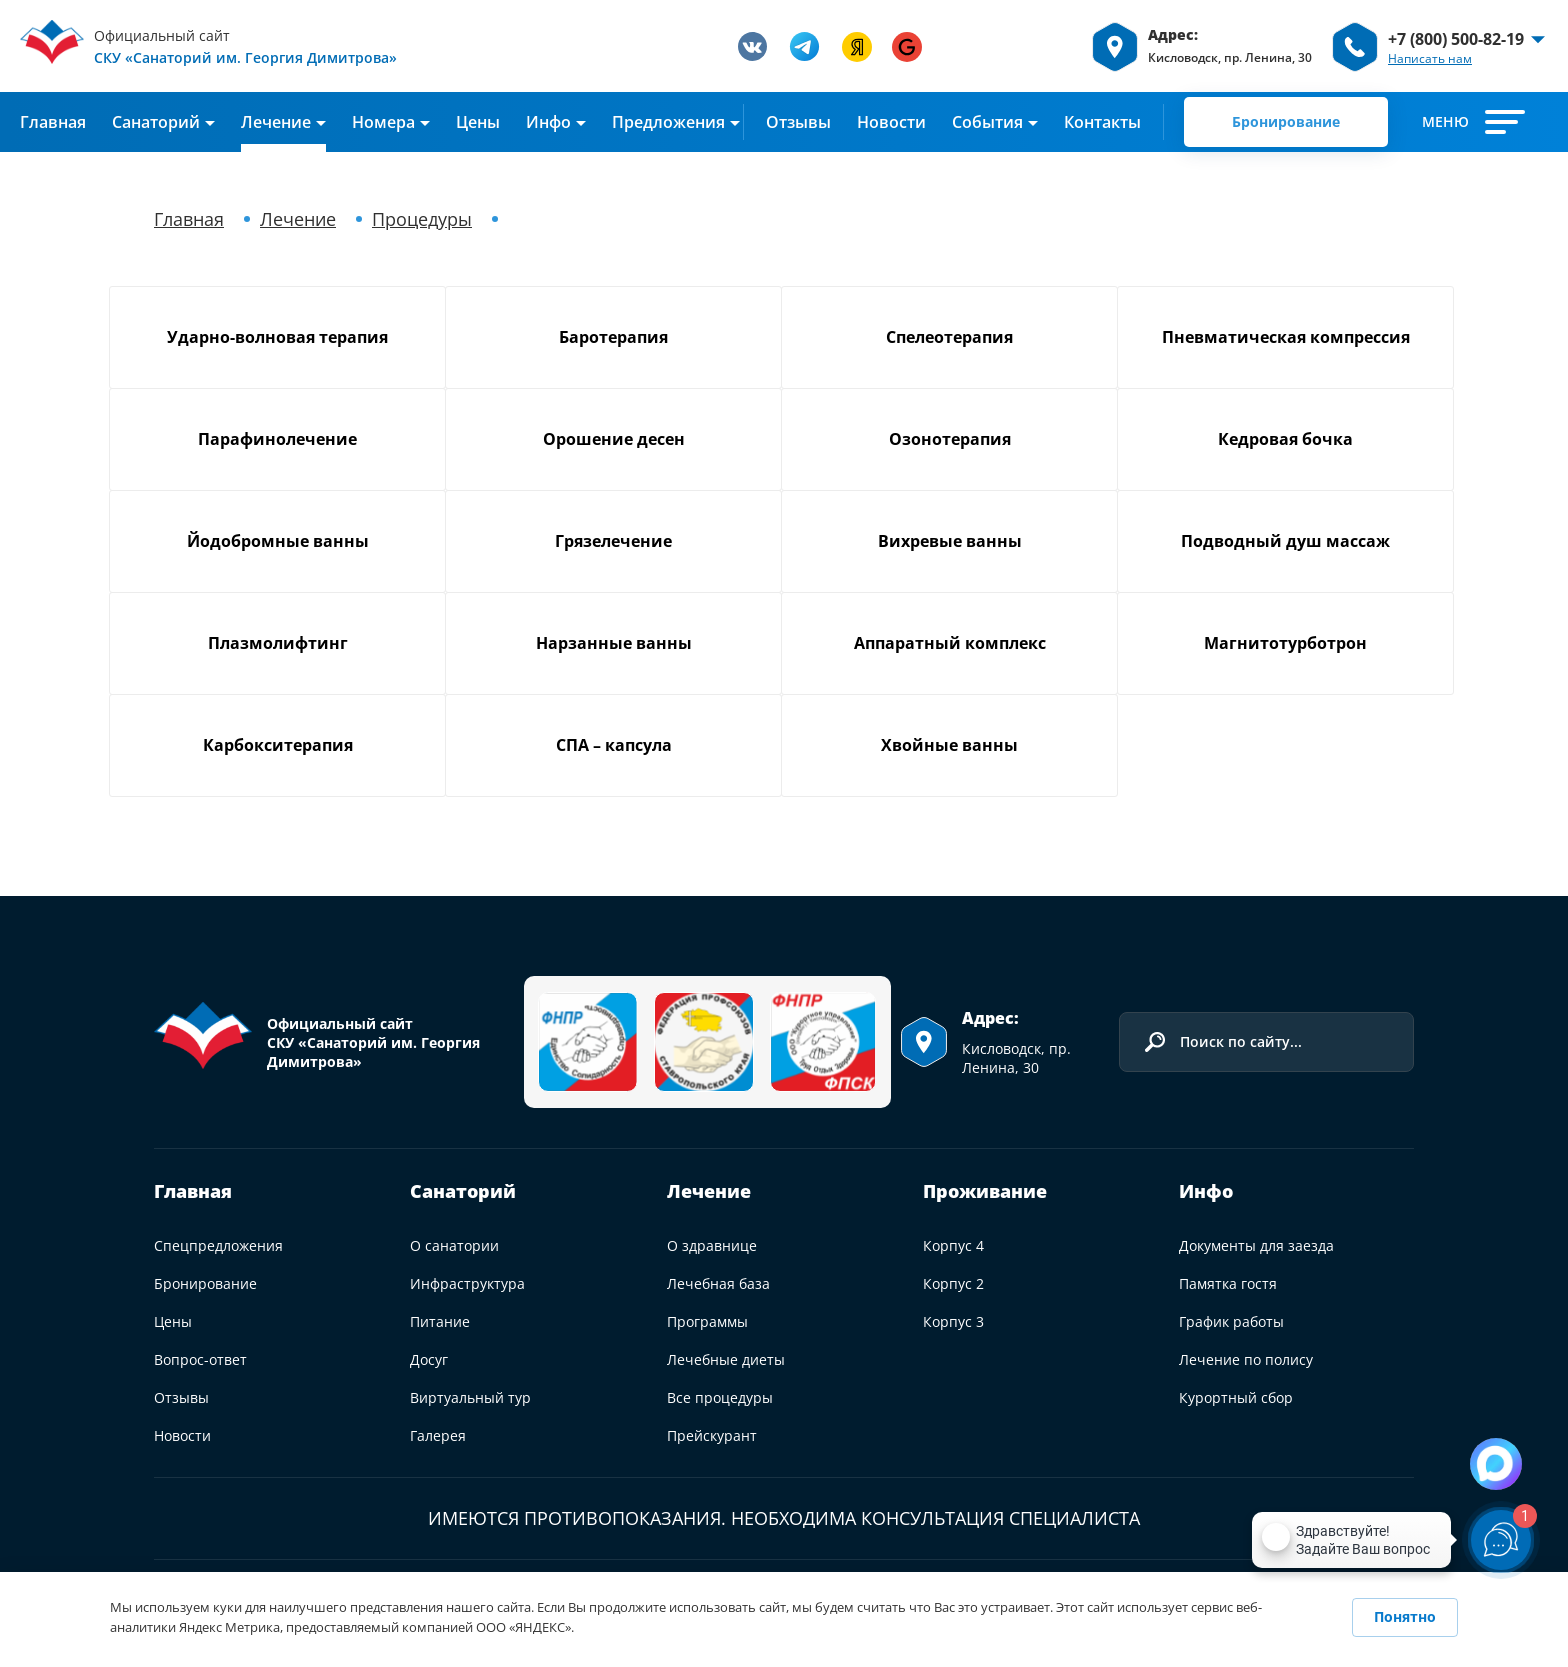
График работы (1231, 1321)
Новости (891, 122)
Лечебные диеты (726, 1359)
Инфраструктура (467, 1283)
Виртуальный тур (470, 1397)
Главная (53, 122)
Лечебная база (718, 1283)
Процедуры (422, 219)
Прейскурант (712, 1435)
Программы (707, 1321)
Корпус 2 (953, 1283)
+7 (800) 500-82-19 (1456, 39)
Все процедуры (720, 1397)
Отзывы (798, 122)
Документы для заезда (1256, 1245)
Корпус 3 (953, 1321)
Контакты (1102, 122)
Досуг (429, 1359)
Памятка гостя (1228, 1283)
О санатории (454, 1245)
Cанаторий (156, 122)
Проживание (985, 1191)
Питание (440, 1321)
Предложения (668, 122)
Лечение (276, 122)
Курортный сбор (1236, 1397)
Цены (478, 122)
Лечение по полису (1246, 1359)
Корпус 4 (953, 1245)
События (987, 122)
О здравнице (712, 1245)
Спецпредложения (218, 1245)
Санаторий (463, 1191)
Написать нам (1430, 59)
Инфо (548, 122)
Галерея (438, 1435)
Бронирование (1286, 121)
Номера (383, 122)
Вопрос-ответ (200, 1359)
